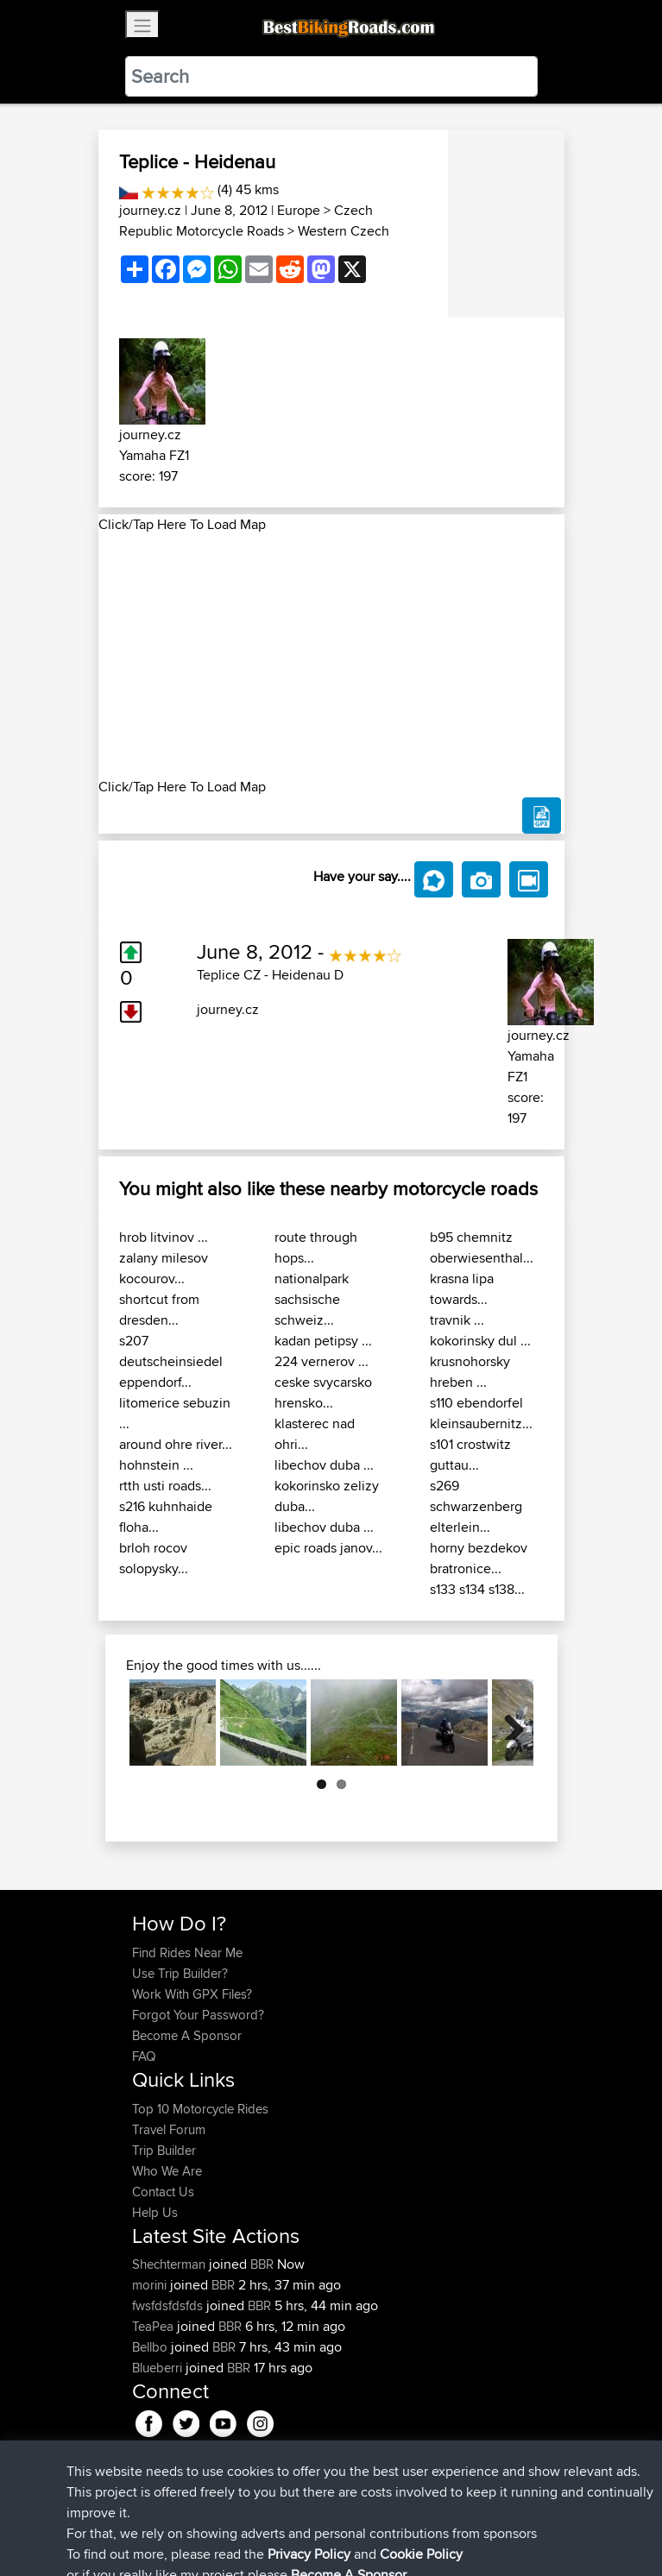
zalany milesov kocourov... (163, 1268)
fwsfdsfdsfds (169, 2305)
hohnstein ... (156, 1465)
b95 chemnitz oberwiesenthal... (481, 1247)
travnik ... (457, 1320)
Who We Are (167, 2171)
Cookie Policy (449, 2509)
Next (507, 1722)
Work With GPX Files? (192, 1994)
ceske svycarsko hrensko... (323, 1392)
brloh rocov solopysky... (153, 1558)
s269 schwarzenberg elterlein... (476, 1506)
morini (151, 2285)
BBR (262, 2264)
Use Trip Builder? (180, 1973)
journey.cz (150, 210)
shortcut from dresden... (159, 1309)
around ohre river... (175, 1444)
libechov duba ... (324, 1465)
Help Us (155, 2212)
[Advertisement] (331, 656)
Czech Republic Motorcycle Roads (246, 220)
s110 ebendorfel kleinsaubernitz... (481, 1413)
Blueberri (159, 2368)
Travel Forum (168, 2129)
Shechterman (170, 2264)
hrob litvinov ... (163, 1237)
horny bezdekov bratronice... (478, 1558)
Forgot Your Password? (198, 2015)
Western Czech (343, 231)
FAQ (143, 2056)
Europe (298, 210)
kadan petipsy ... (323, 1341)
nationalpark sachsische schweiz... (311, 1299)
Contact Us (163, 2191)
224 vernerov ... (321, 1361)
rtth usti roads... (165, 1486)
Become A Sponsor (187, 2035)
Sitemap (293, 2509)
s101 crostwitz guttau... (470, 1454)
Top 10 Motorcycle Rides (200, 2109)
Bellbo (151, 2347)
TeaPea (154, 2326)
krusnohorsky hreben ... (470, 1371)
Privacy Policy (363, 2509)
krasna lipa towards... (462, 1289)
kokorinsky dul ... (480, 1341)
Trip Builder (164, 2150)
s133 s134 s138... (477, 1589)
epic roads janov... (328, 1548)
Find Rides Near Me (187, 1952)
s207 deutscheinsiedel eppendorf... (171, 1361)
